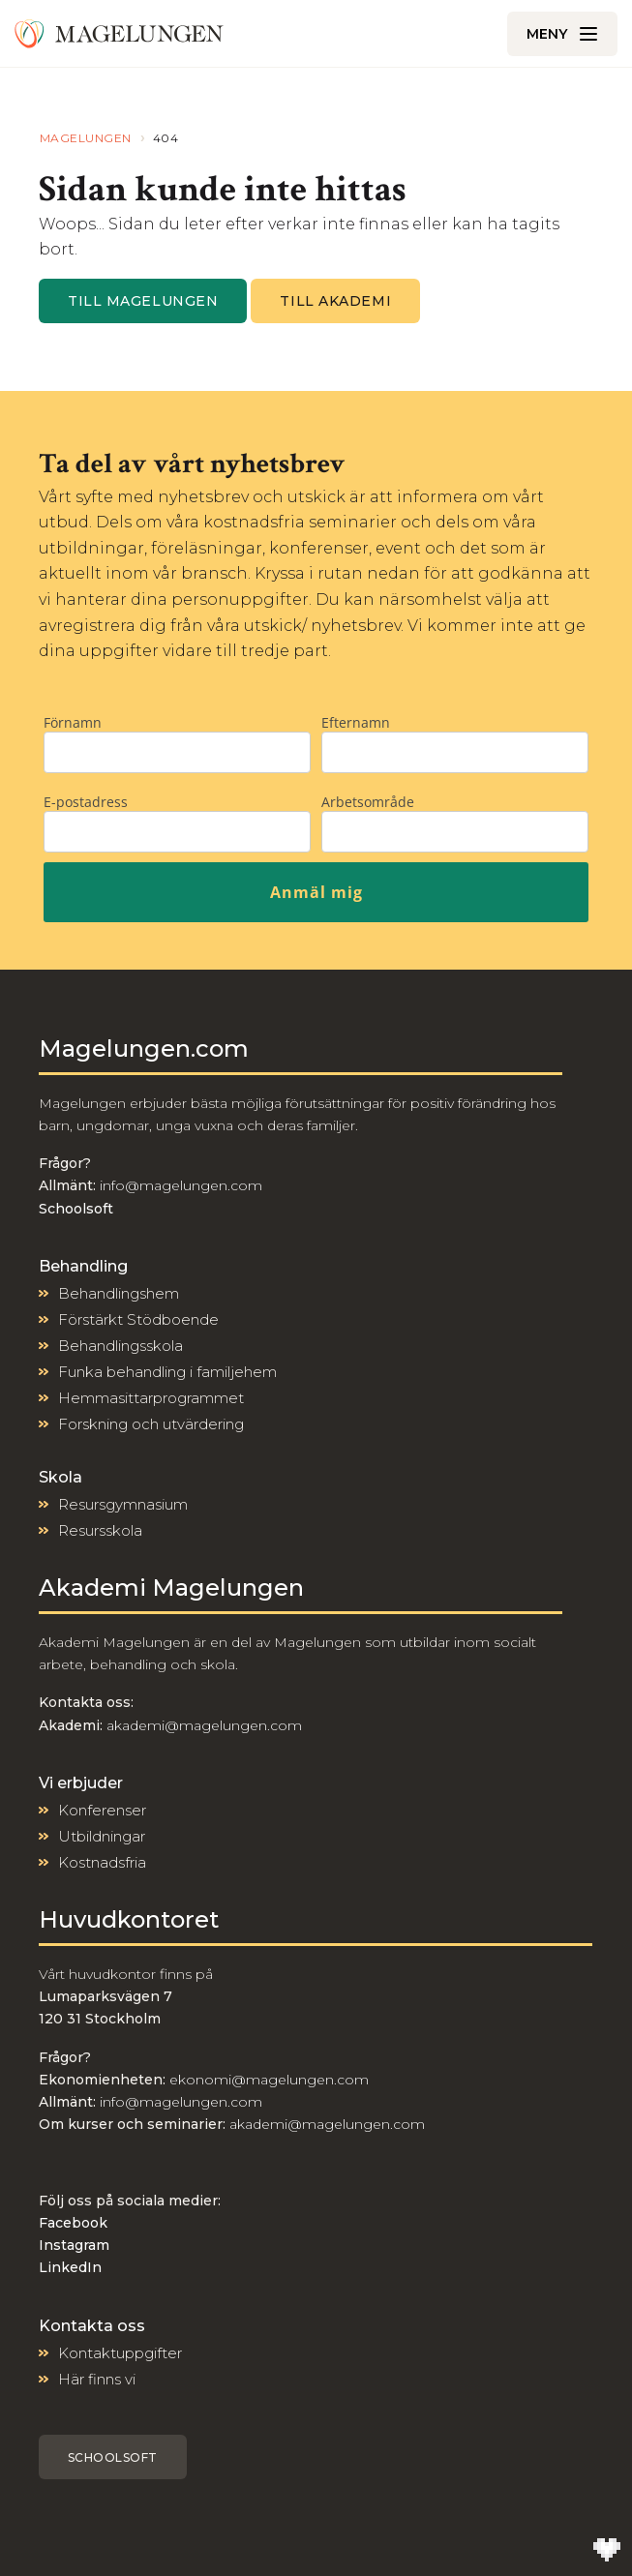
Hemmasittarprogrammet (151, 1398)
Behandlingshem (118, 1293)
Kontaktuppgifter (120, 2353)
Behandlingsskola (120, 1345)
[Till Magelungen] (119, 33)
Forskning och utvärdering (151, 1424)
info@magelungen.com (179, 1185)
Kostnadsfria (102, 1862)
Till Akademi (335, 301)
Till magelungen (143, 301)
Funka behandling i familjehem (167, 1371)
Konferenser (102, 1810)
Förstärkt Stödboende (138, 1319)
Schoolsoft (113, 2457)
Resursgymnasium (123, 1504)
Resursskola (100, 1530)
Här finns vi (96, 2379)
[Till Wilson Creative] (606, 2550)
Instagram (74, 2245)
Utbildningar (101, 1836)
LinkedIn (70, 2267)
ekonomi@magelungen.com (269, 2079)
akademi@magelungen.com (204, 1725)
